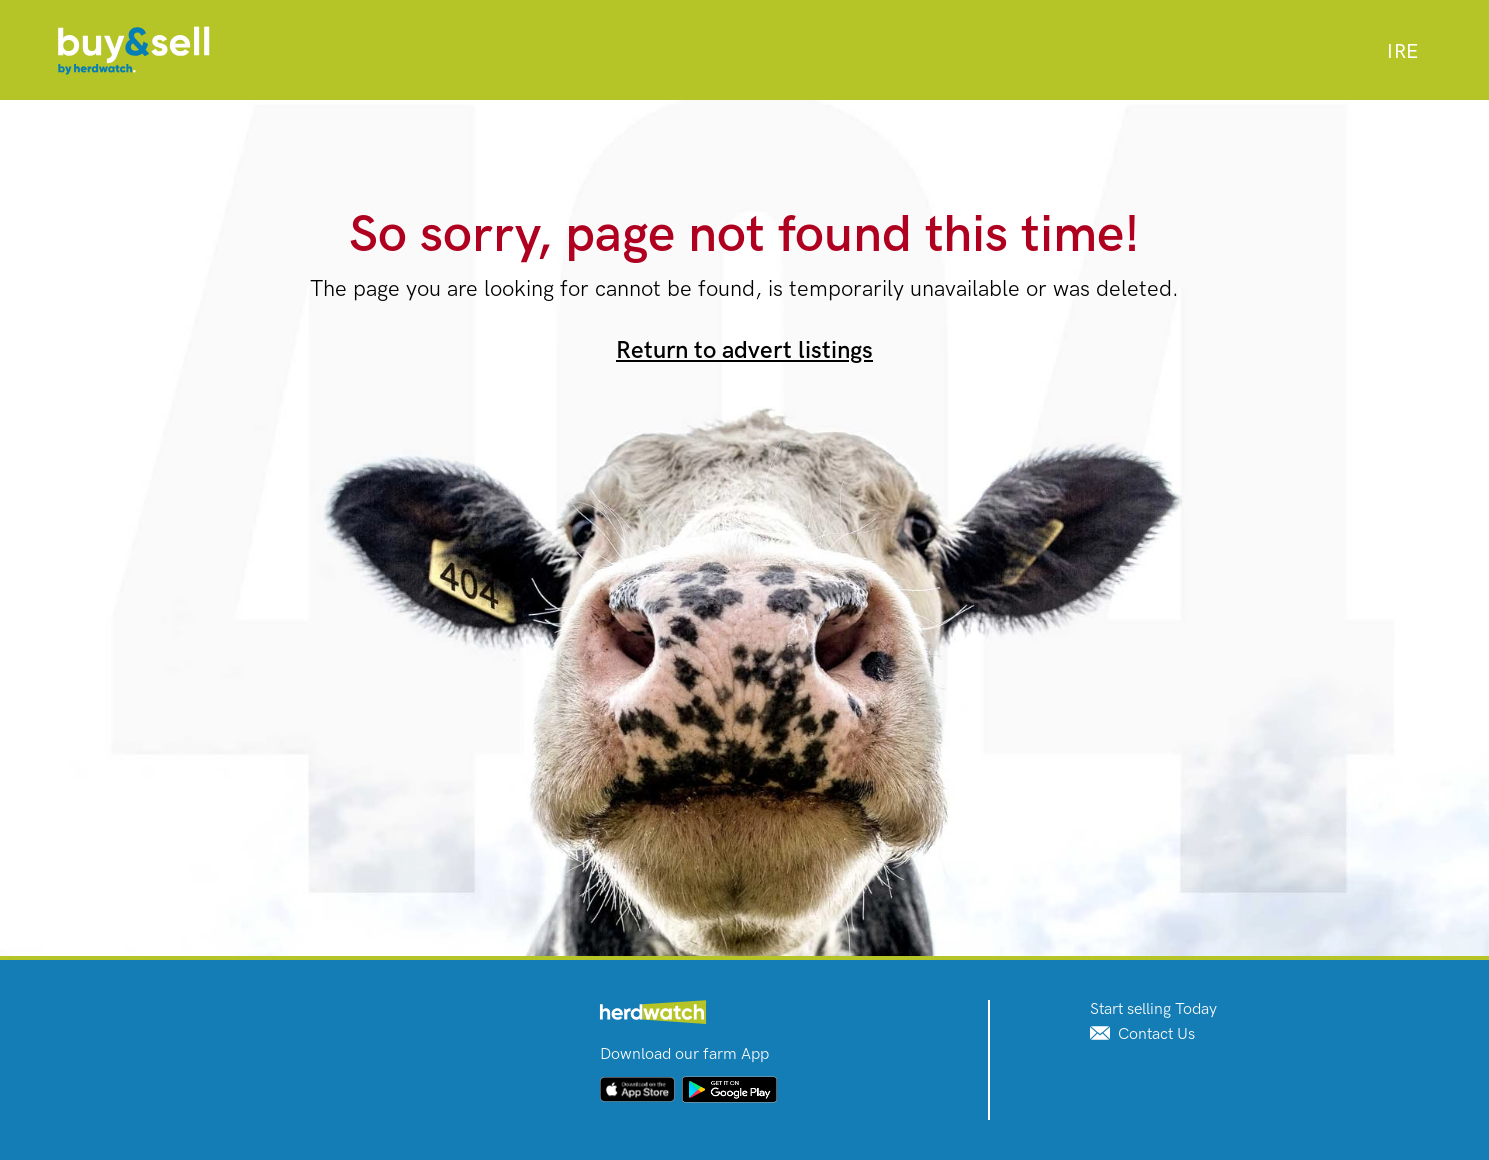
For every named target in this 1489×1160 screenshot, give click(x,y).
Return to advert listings (744, 350)
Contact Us (1142, 1034)
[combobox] (1402, 52)
